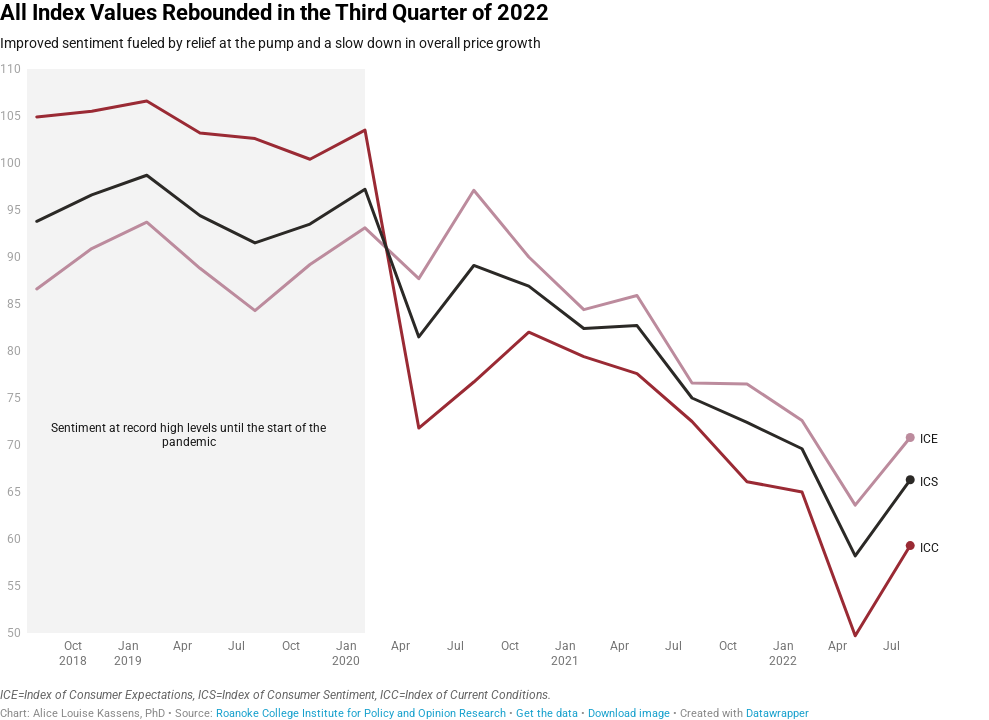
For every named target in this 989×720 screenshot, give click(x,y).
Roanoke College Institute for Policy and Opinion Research (361, 713)
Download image (629, 713)
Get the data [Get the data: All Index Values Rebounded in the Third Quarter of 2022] (547, 713)
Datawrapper (777, 713)
